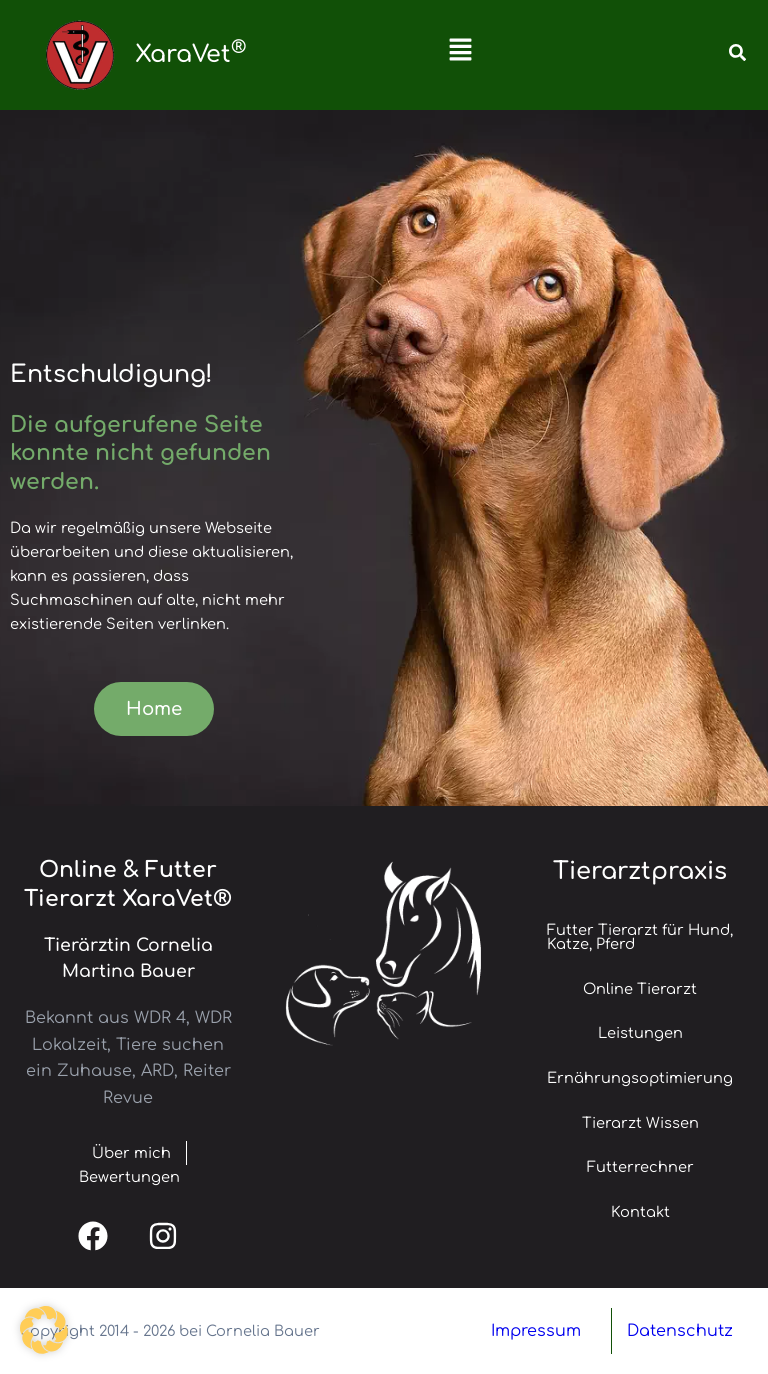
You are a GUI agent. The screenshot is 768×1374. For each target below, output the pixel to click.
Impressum (536, 1331)
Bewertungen (129, 1177)
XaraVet (190, 54)
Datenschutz (680, 1331)
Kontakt (640, 1212)
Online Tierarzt (640, 989)
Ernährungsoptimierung (640, 1078)
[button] (460, 55)
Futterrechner (640, 1167)
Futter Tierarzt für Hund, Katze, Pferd (640, 937)
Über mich (117, 1153)
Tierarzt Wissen (640, 1123)
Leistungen (640, 1033)
